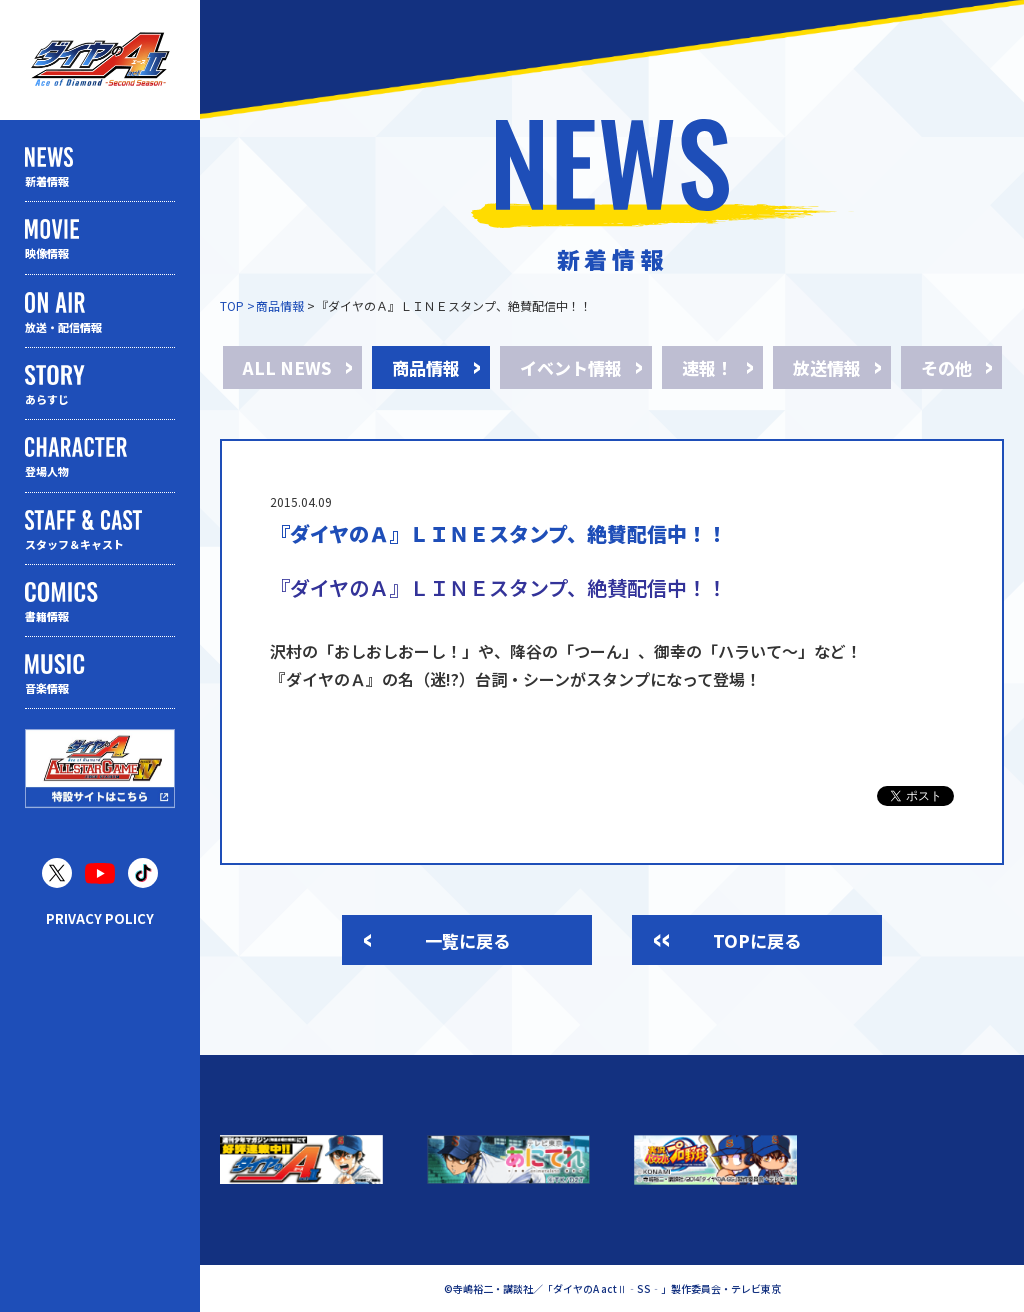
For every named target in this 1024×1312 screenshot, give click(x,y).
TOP (232, 305)
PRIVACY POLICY (100, 918)
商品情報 (280, 305)
